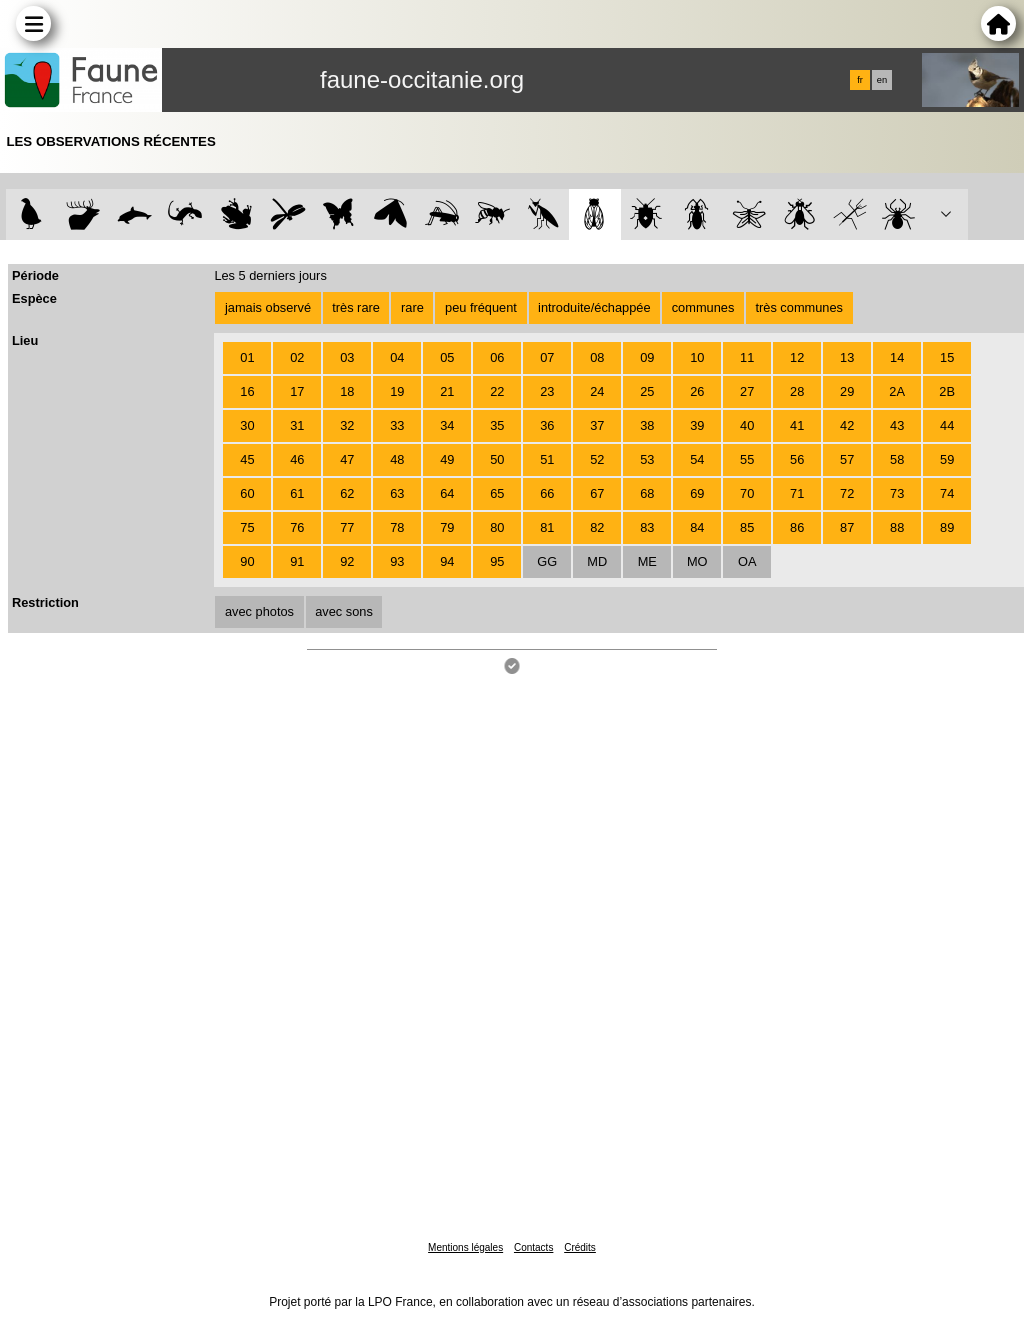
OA (747, 561)
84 (697, 527)
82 (597, 527)
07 (547, 357)
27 (747, 391)
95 (497, 561)
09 (647, 357)
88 (897, 527)
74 (947, 493)
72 (847, 493)
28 (797, 391)
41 (797, 425)
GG (547, 561)
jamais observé (268, 307)
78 (397, 527)
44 (947, 425)
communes (703, 307)
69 (697, 493)
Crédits (580, 1247)
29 (847, 391)
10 (697, 357)
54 (697, 459)
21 (447, 391)
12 (797, 357)
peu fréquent (481, 307)
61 (297, 493)
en (882, 80)
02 (297, 357)
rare (412, 307)
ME (647, 561)
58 (897, 459)
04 (397, 357)
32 (347, 425)
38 (647, 425)
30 (247, 425)
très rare (356, 307)
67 (597, 493)
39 (697, 425)
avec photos (259, 611)
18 (347, 391)
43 (897, 425)
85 (747, 527)
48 (397, 459)
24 (597, 391)
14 (897, 357)
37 (597, 425)
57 (847, 459)
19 (397, 391)
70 (747, 493)
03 (347, 357)
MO (697, 561)
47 (347, 459)
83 (647, 527)
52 (597, 459)
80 (497, 527)
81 (547, 527)
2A (897, 391)
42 (847, 425)
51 (547, 459)
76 (297, 527)
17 (297, 391)
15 (947, 357)
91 (297, 561)
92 (347, 561)
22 (497, 391)
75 (247, 527)
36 (547, 425)
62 (347, 493)
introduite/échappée (594, 307)
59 (947, 459)
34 (447, 425)
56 (797, 459)
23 (547, 391)
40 (747, 425)
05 (447, 357)
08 (597, 357)
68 (647, 493)
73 (897, 493)
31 (297, 425)
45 (247, 459)
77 (347, 527)
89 (947, 527)
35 (497, 425)
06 (497, 357)
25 (647, 391)
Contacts (533, 1247)
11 (747, 357)
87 (847, 527)
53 (647, 459)
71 (797, 493)
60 (247, 493)
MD (597, 561)
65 (497, 493)
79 (447, 527)
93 (397, 561)
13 (847, 357)
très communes (798, 307)
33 (397, 425)
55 (747, 459)
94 (447, 561)
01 (247, 357)
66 (547, 493)
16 (247, 391)
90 (247, 561)
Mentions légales (465, 1247)
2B (947, 391)
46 (297, 459)
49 (447, 459)
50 (497, 459)
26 (697, 391)
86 (797, 527)
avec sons (344, 611)
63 (397, 493)
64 (447, 493)
